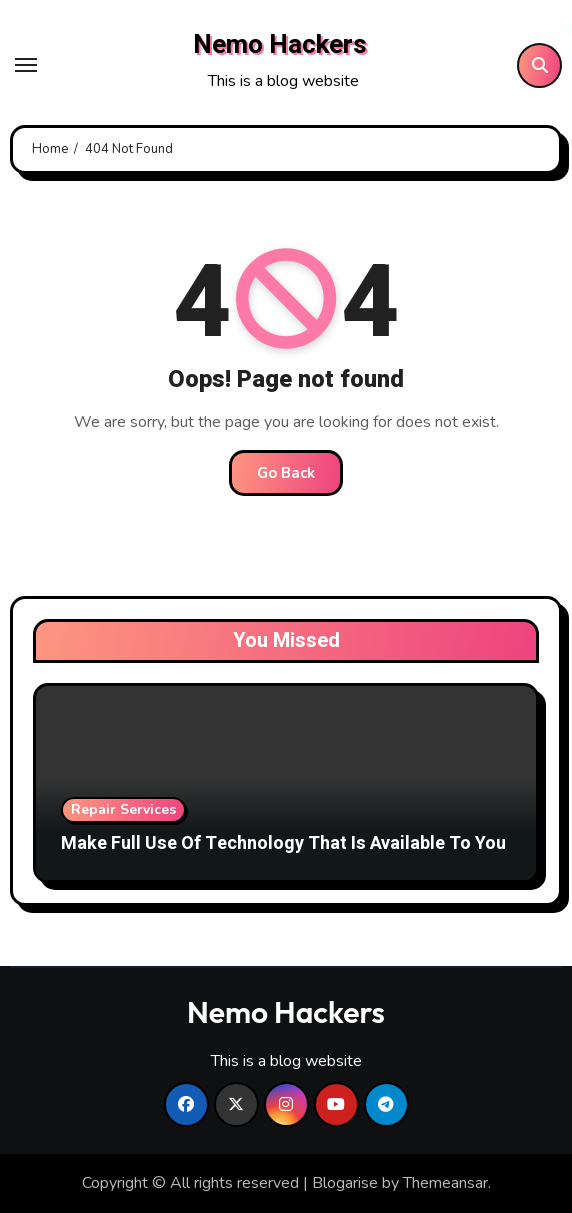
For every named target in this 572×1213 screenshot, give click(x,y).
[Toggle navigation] (26, 65)
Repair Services (123, 809)
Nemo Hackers (280, 45)
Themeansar (445, 1183)
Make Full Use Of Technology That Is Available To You (283, 843)
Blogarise (345, 1183)
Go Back (286, 473)
